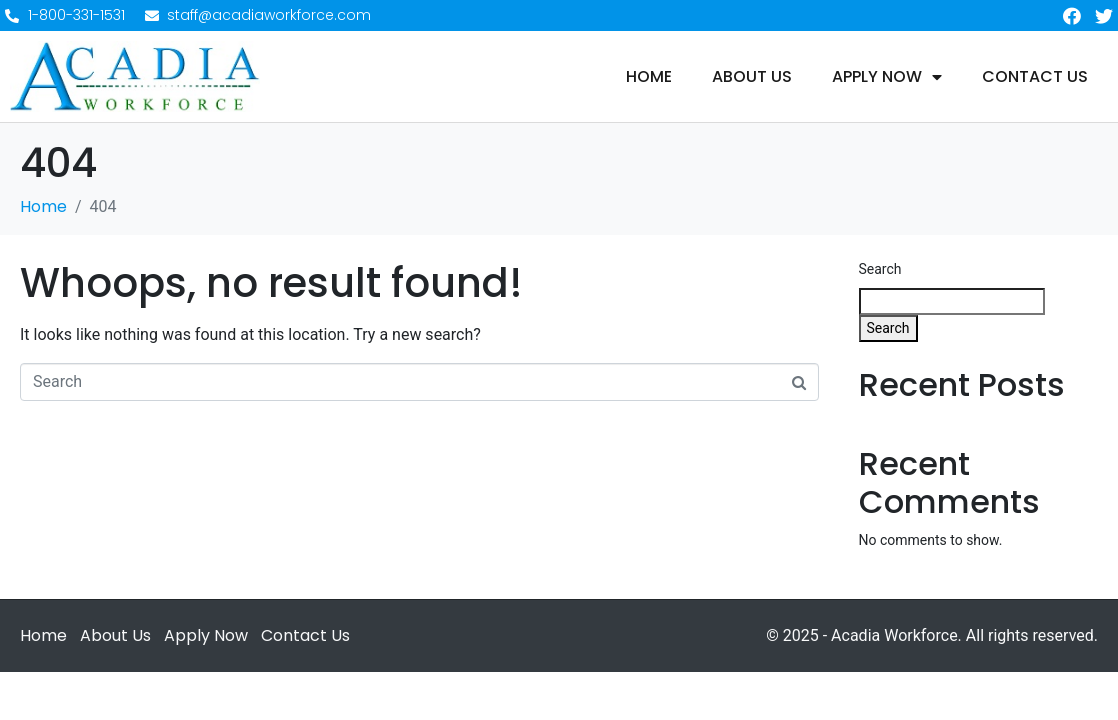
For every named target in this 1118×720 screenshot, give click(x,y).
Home (649, 77)
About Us (752, 77)
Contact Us (1035, 77)
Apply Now (887, 77)
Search (880, 269)
